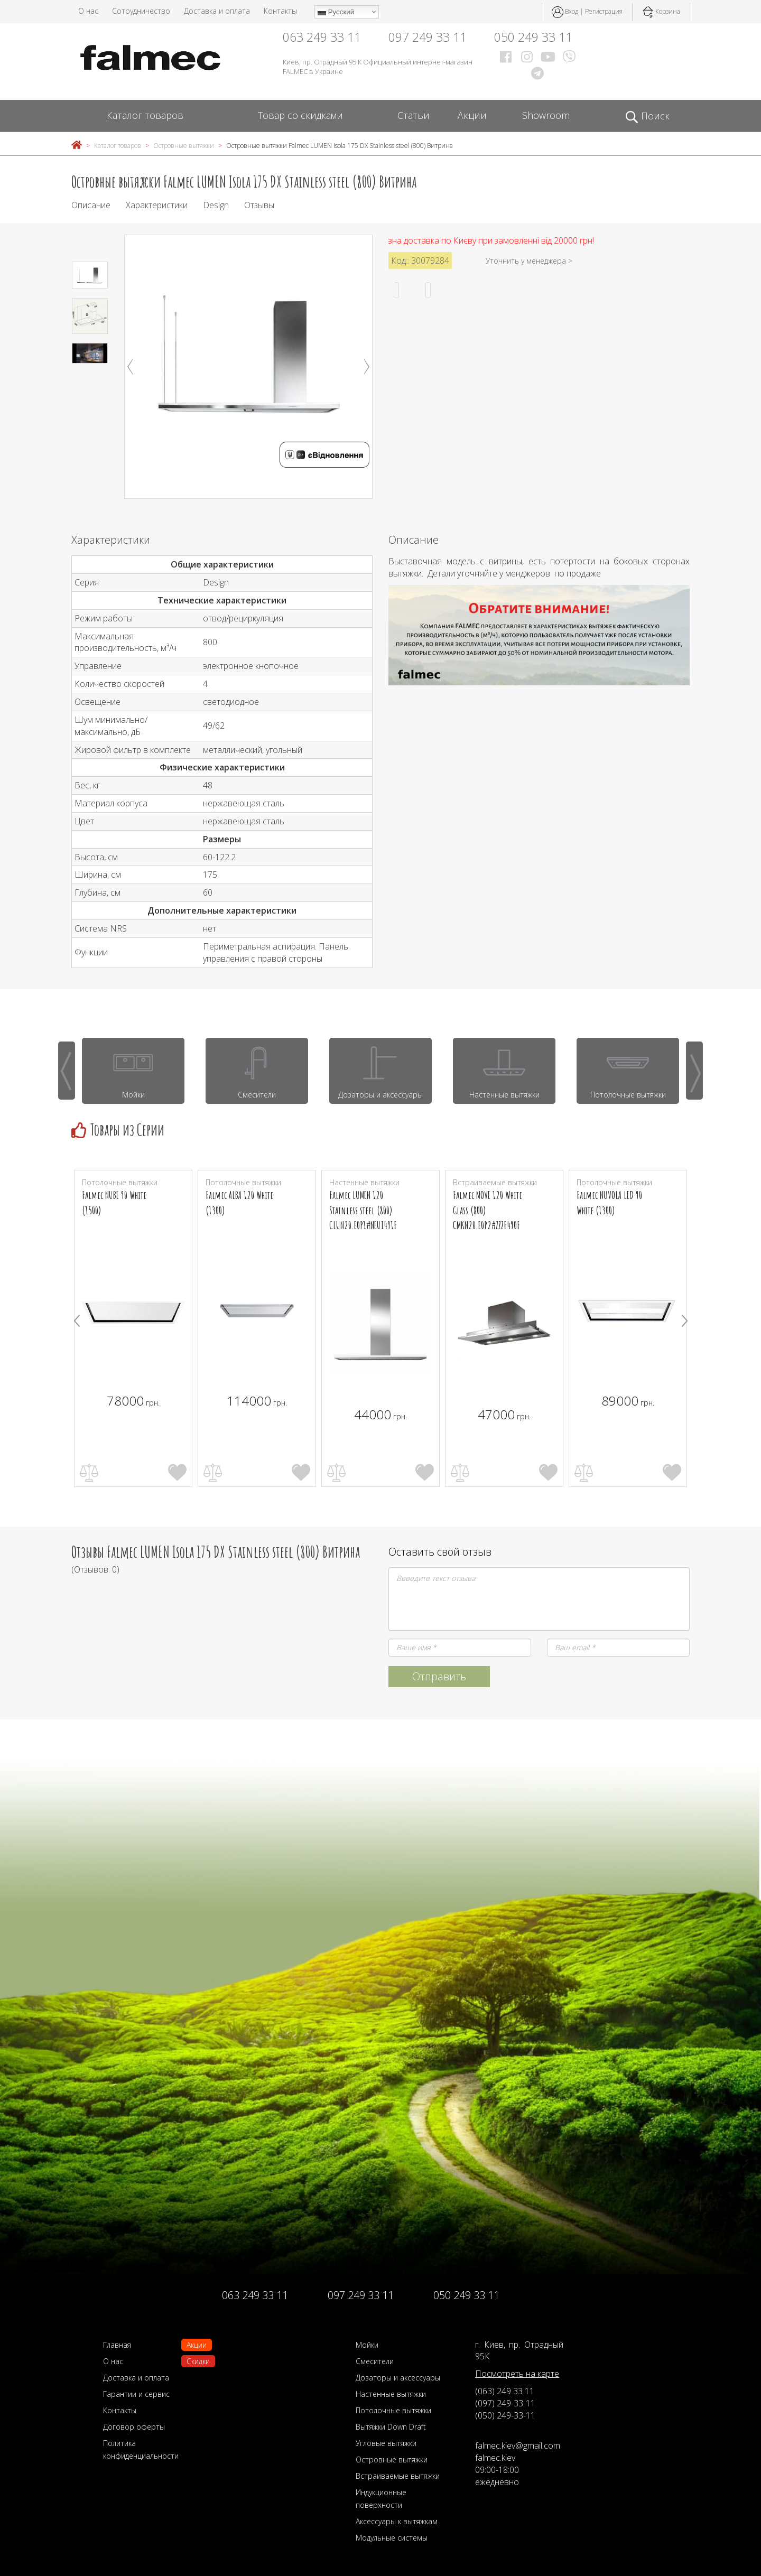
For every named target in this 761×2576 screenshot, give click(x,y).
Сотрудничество (141, 11)
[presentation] (66, 1070)
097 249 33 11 (427, 37)
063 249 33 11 (322, 37)
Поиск (647, 116)
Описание (90, 205)
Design (216, 205)
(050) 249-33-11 (505, 2415)
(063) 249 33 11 (504, 2391)
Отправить (439, 1676)
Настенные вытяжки (391, 2394)
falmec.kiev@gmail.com (517, 2445)
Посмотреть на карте (517, 2373)
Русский (336, 12)
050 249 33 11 (533, 37)
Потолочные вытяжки (393, 2410)
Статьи (413, 115)
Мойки (367, 2345)
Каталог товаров (145, 115)
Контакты (280, 11)
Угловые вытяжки (386, 2443)
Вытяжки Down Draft (391, 2427)
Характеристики (157, 205)
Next (366, 366)
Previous (130, 366)
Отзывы (259, 205)
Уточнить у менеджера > (529, 261)
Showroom (546, 115)
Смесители (375, 2361)
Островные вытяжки (183, 145)
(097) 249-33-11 (505, 2403)
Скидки (198, 2361)
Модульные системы (392, 2538)
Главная (117, 2345)
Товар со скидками (300, 115)
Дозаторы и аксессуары (398, 2378)
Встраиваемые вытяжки (398, 2476)
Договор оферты (134, 2427)
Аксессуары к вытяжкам (397, 2521)
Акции (472, 115)
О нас (88, 11)
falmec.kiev (495, 2457)
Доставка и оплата (217, 11)
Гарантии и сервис (136, 2394)
